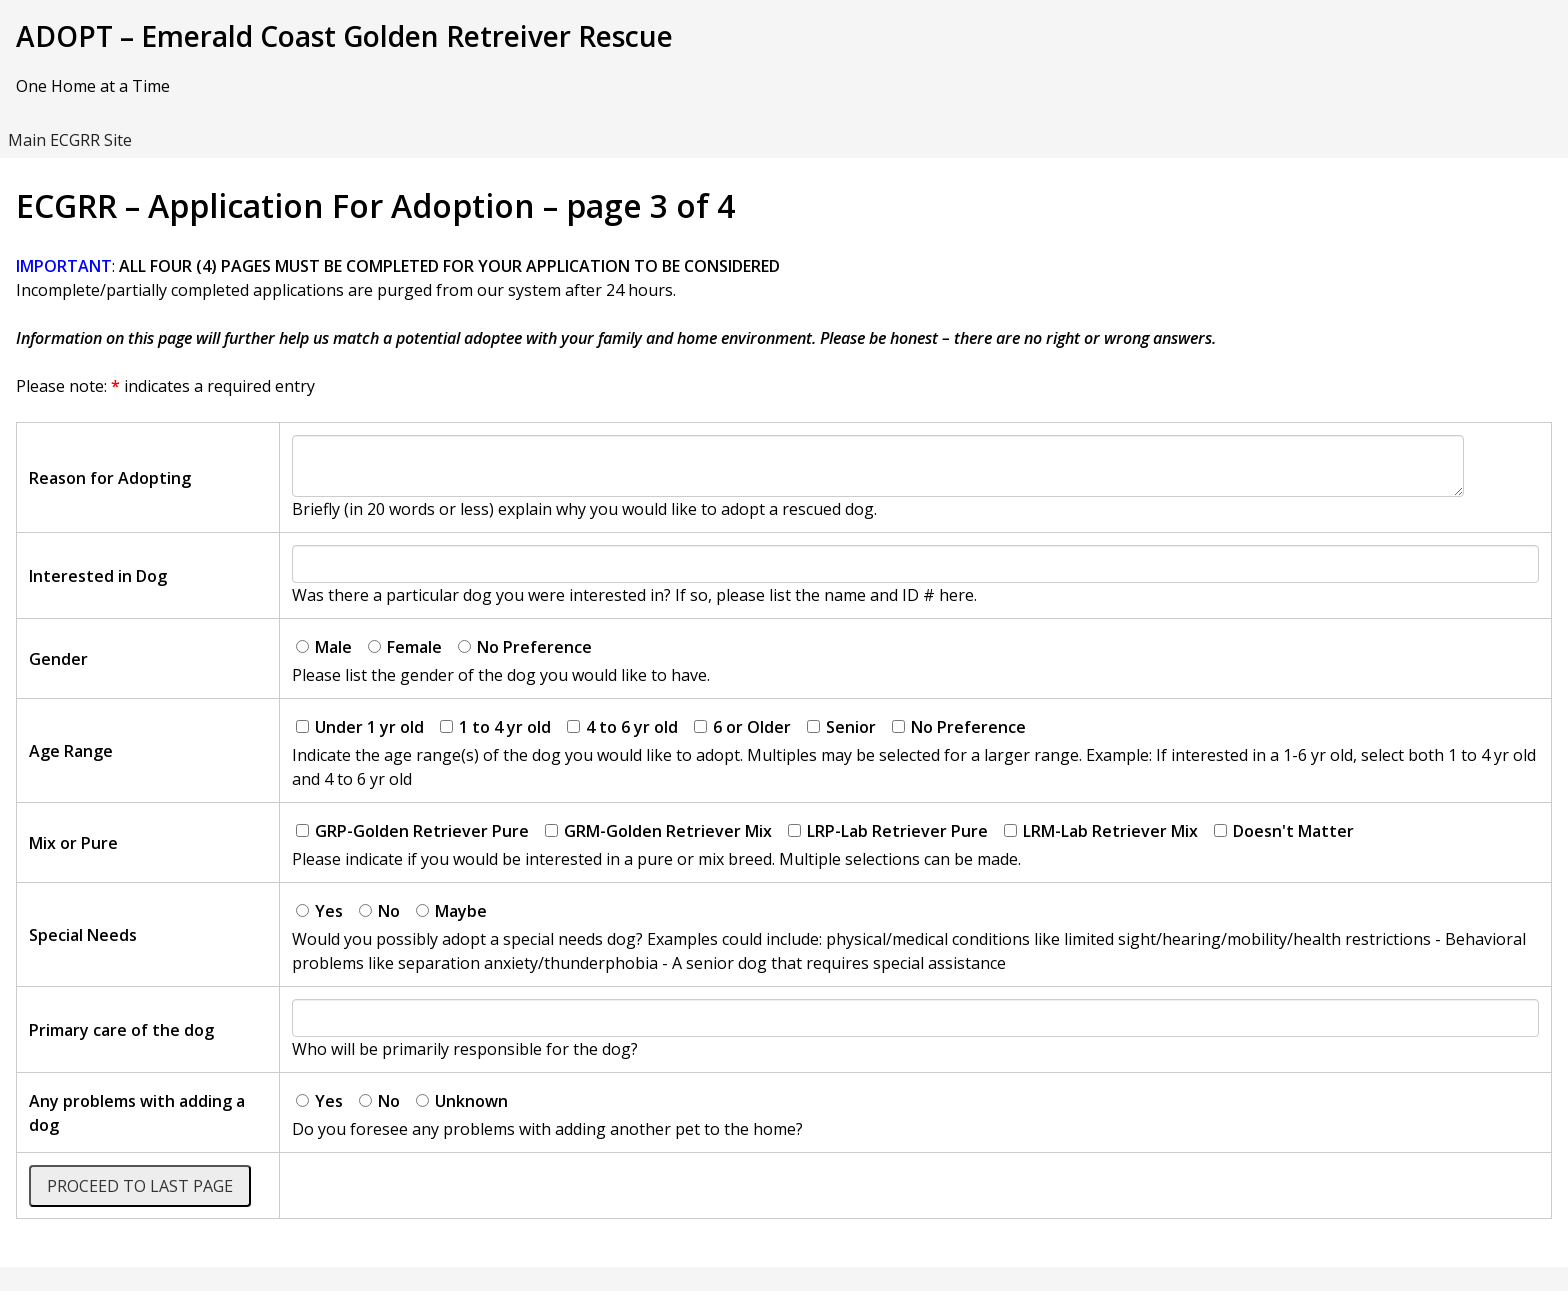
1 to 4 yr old (495, 727)
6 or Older (742, 727)
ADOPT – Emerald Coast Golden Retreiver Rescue (344, 36)
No (379, 911)
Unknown (462, 1101)
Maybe (451, 911)
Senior (841, 727)
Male (324, 647)
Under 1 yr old (360, 727)
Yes (319, 911)
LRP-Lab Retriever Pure (888, 831)
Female (405, 647)
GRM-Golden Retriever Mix (658, 831)
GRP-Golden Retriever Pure (412, 831)
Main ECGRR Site (70, 140)
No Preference (525, 647)
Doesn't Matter (1284, 831)
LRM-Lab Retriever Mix (1101, 831)
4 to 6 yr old (622, 727)
